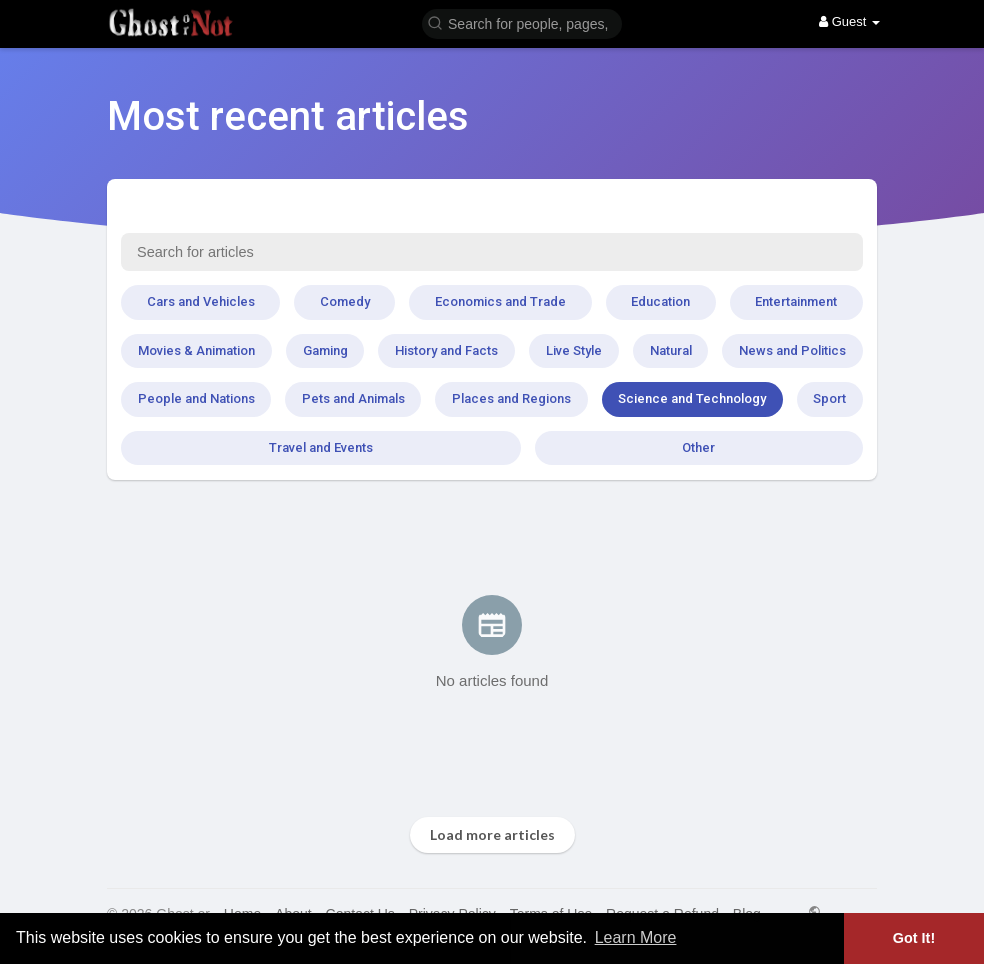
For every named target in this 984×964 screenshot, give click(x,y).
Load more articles (492, 834)
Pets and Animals (353, 398)
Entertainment (796, 301)
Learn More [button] (636, 937)
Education (660, 301)
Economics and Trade (500, 301)
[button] (522, 22)
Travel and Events (321, 447)
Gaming (325, 350)
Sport (829, 398)
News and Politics (792, 350)
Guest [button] (849, 21)
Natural (671, 350)
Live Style (574, 350)
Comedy (345, 301)
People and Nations (196, 398)
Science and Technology (692, 398)
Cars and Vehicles (201, 301)
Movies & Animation (196, 350)
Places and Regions (511, 398)
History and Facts (446, 350)
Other (698, 447)
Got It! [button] (914, 938)
